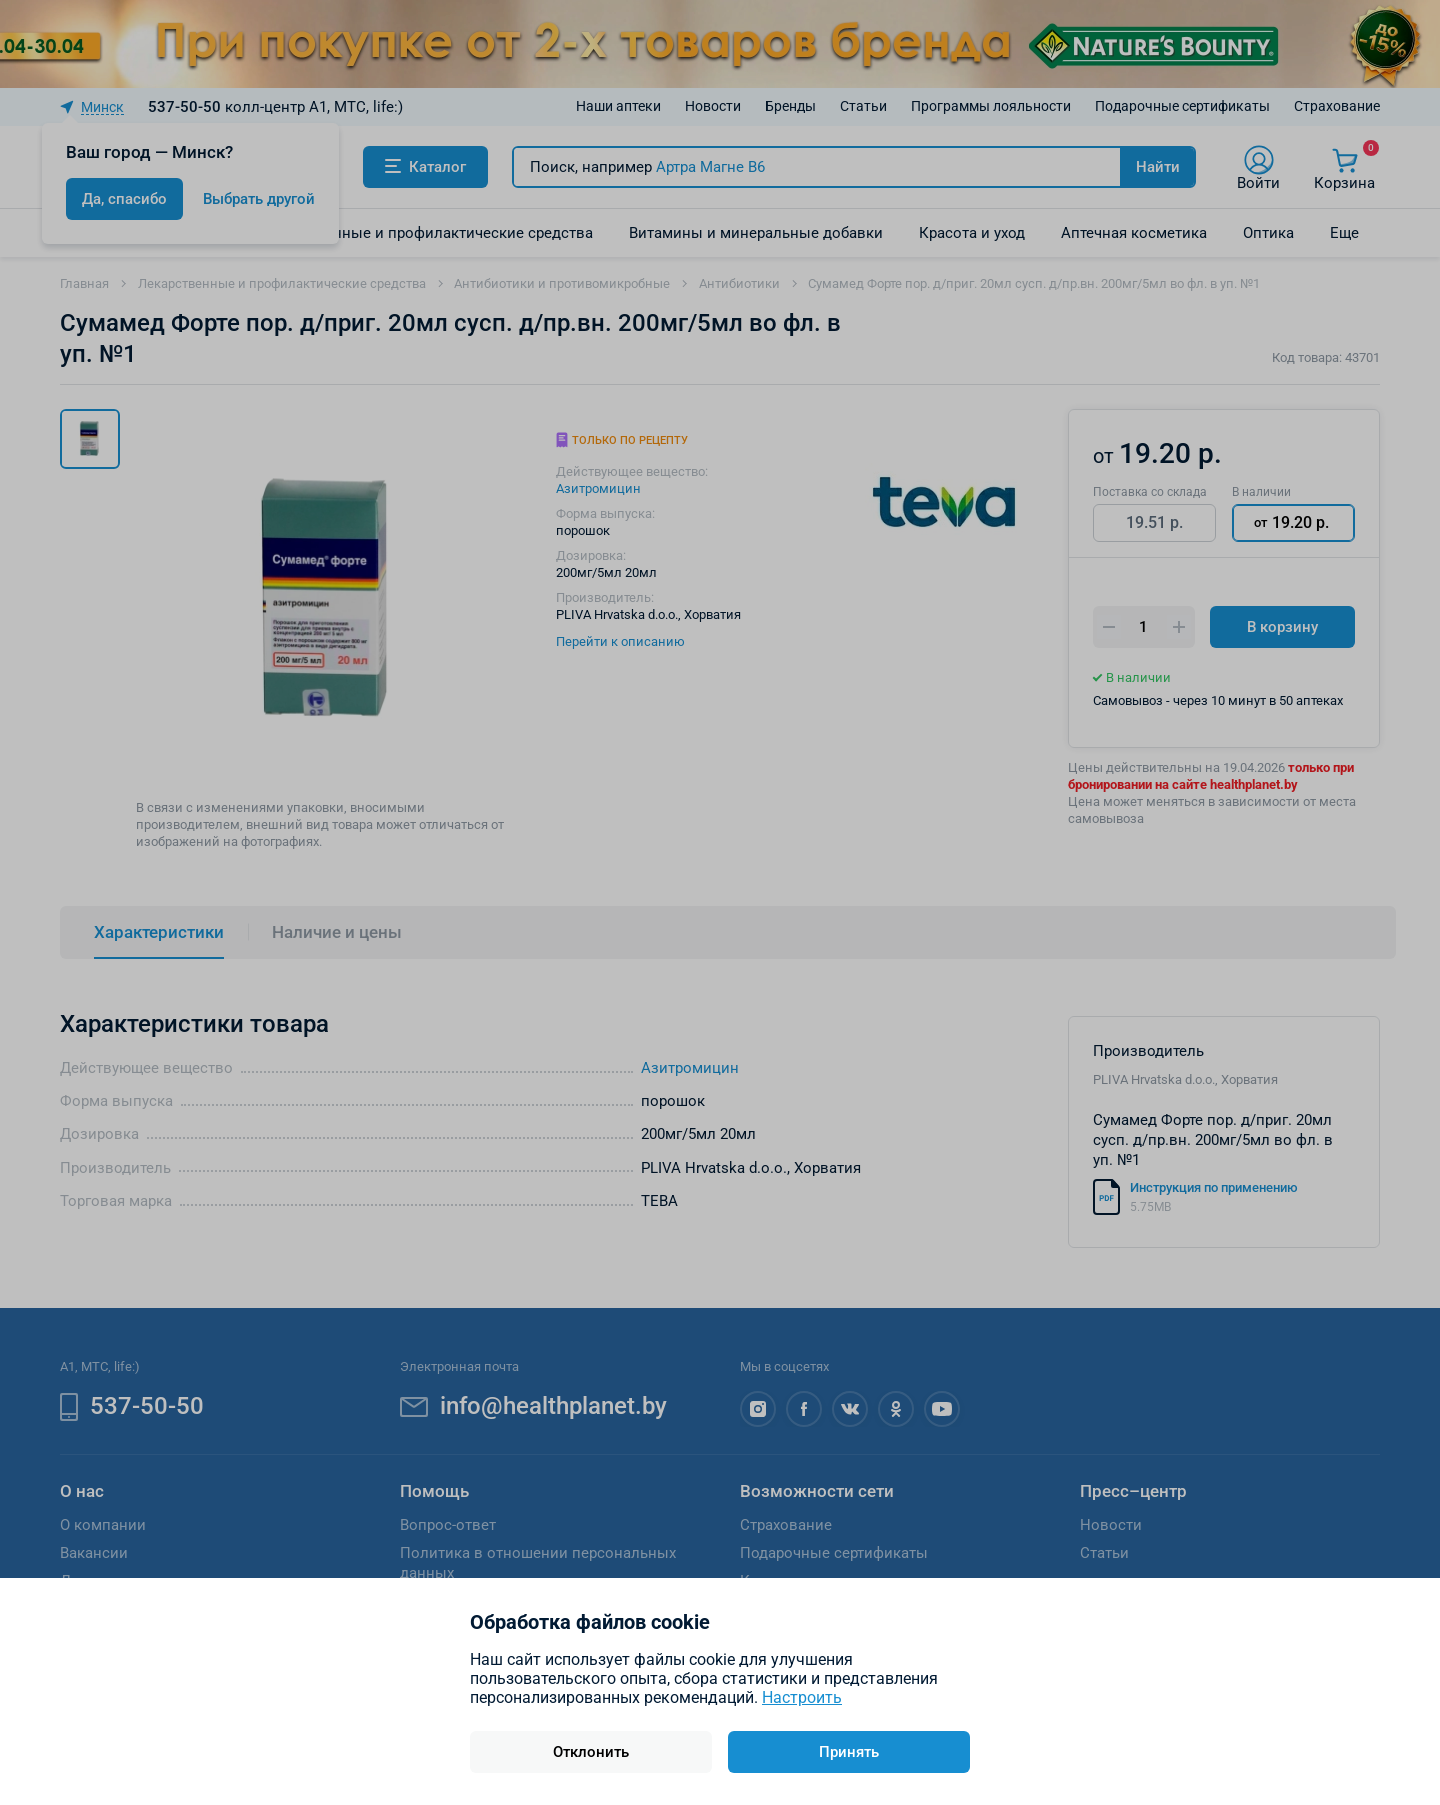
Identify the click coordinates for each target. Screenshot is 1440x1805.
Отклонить (591, 1752)
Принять (849, 1752)
